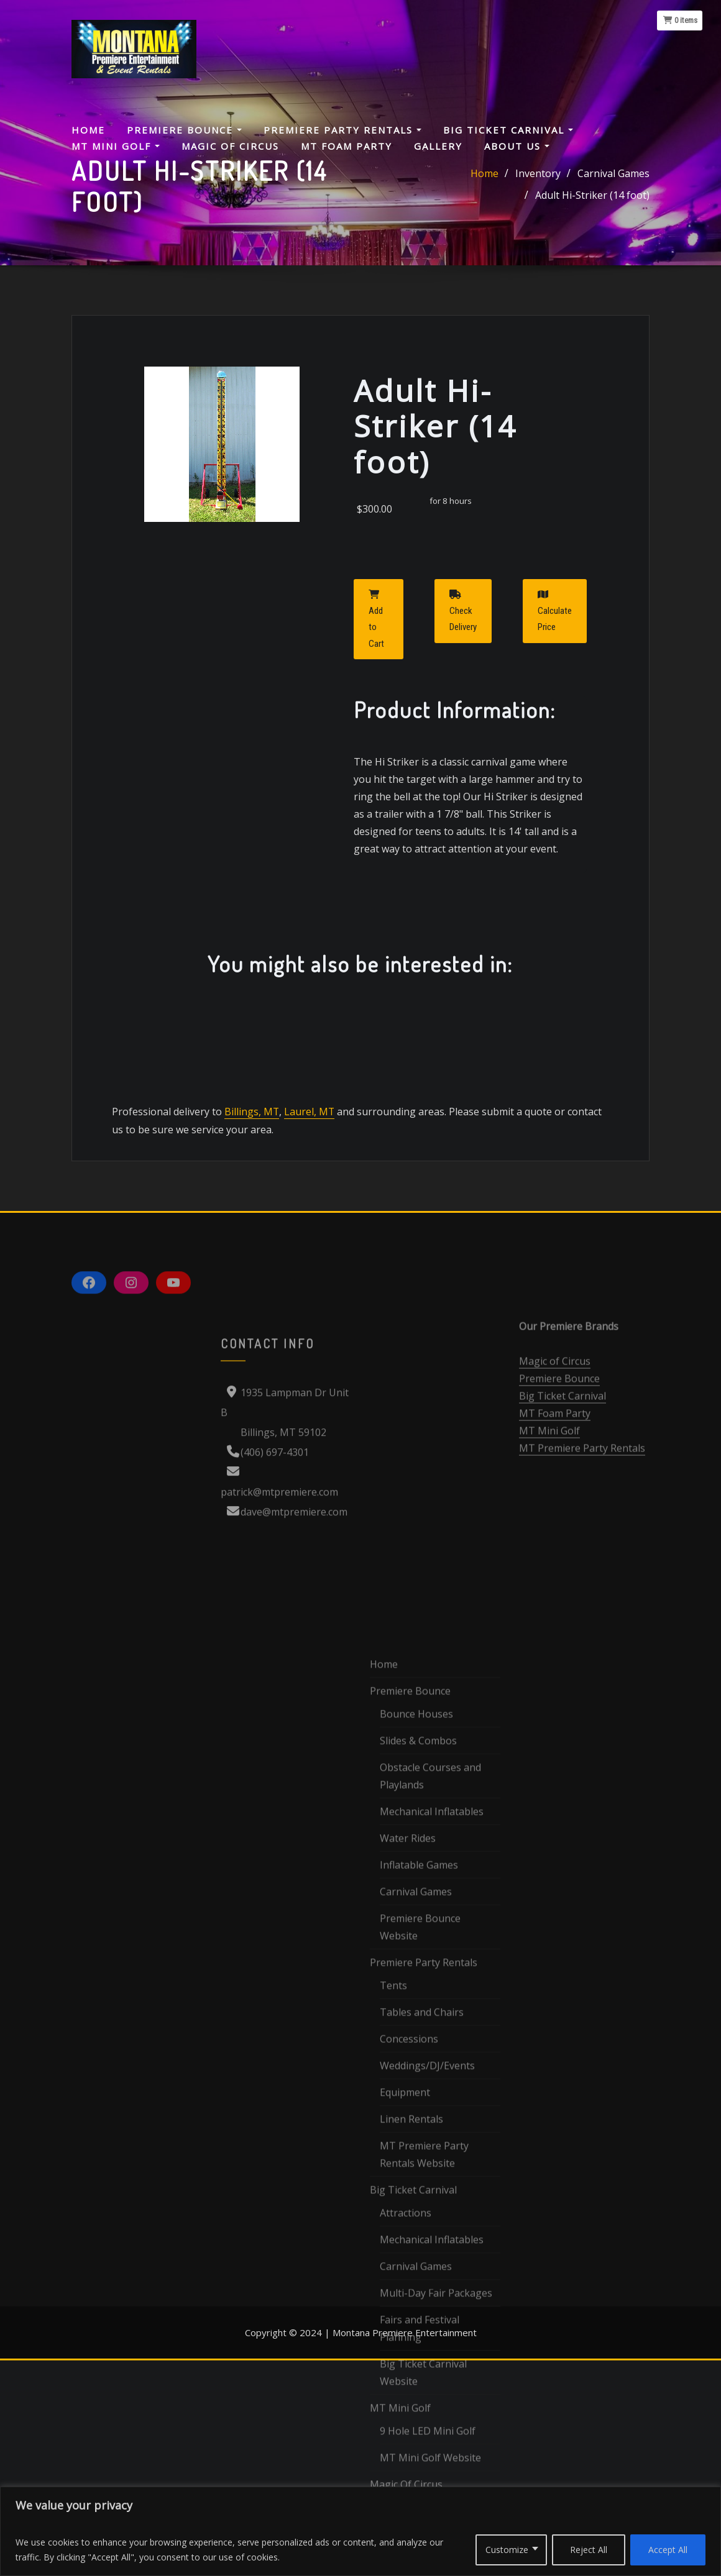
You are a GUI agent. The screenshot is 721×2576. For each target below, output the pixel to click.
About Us (516, 146)
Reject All (588, 2549)
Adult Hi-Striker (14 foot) (592, 198)
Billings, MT (251, 1155)
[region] (360, 2531)
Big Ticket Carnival (508, 130)
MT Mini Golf (115, 146)
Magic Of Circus (230, 146)
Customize (506, 2549)
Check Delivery (463, 655)
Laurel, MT (307, 1155)
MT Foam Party (346, 146)
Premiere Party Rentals (342, 130)
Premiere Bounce (184, 130)
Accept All (667, 2549)
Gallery (438, 146)
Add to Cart (376, 663)
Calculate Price (555, 655)
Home (88, 130)
